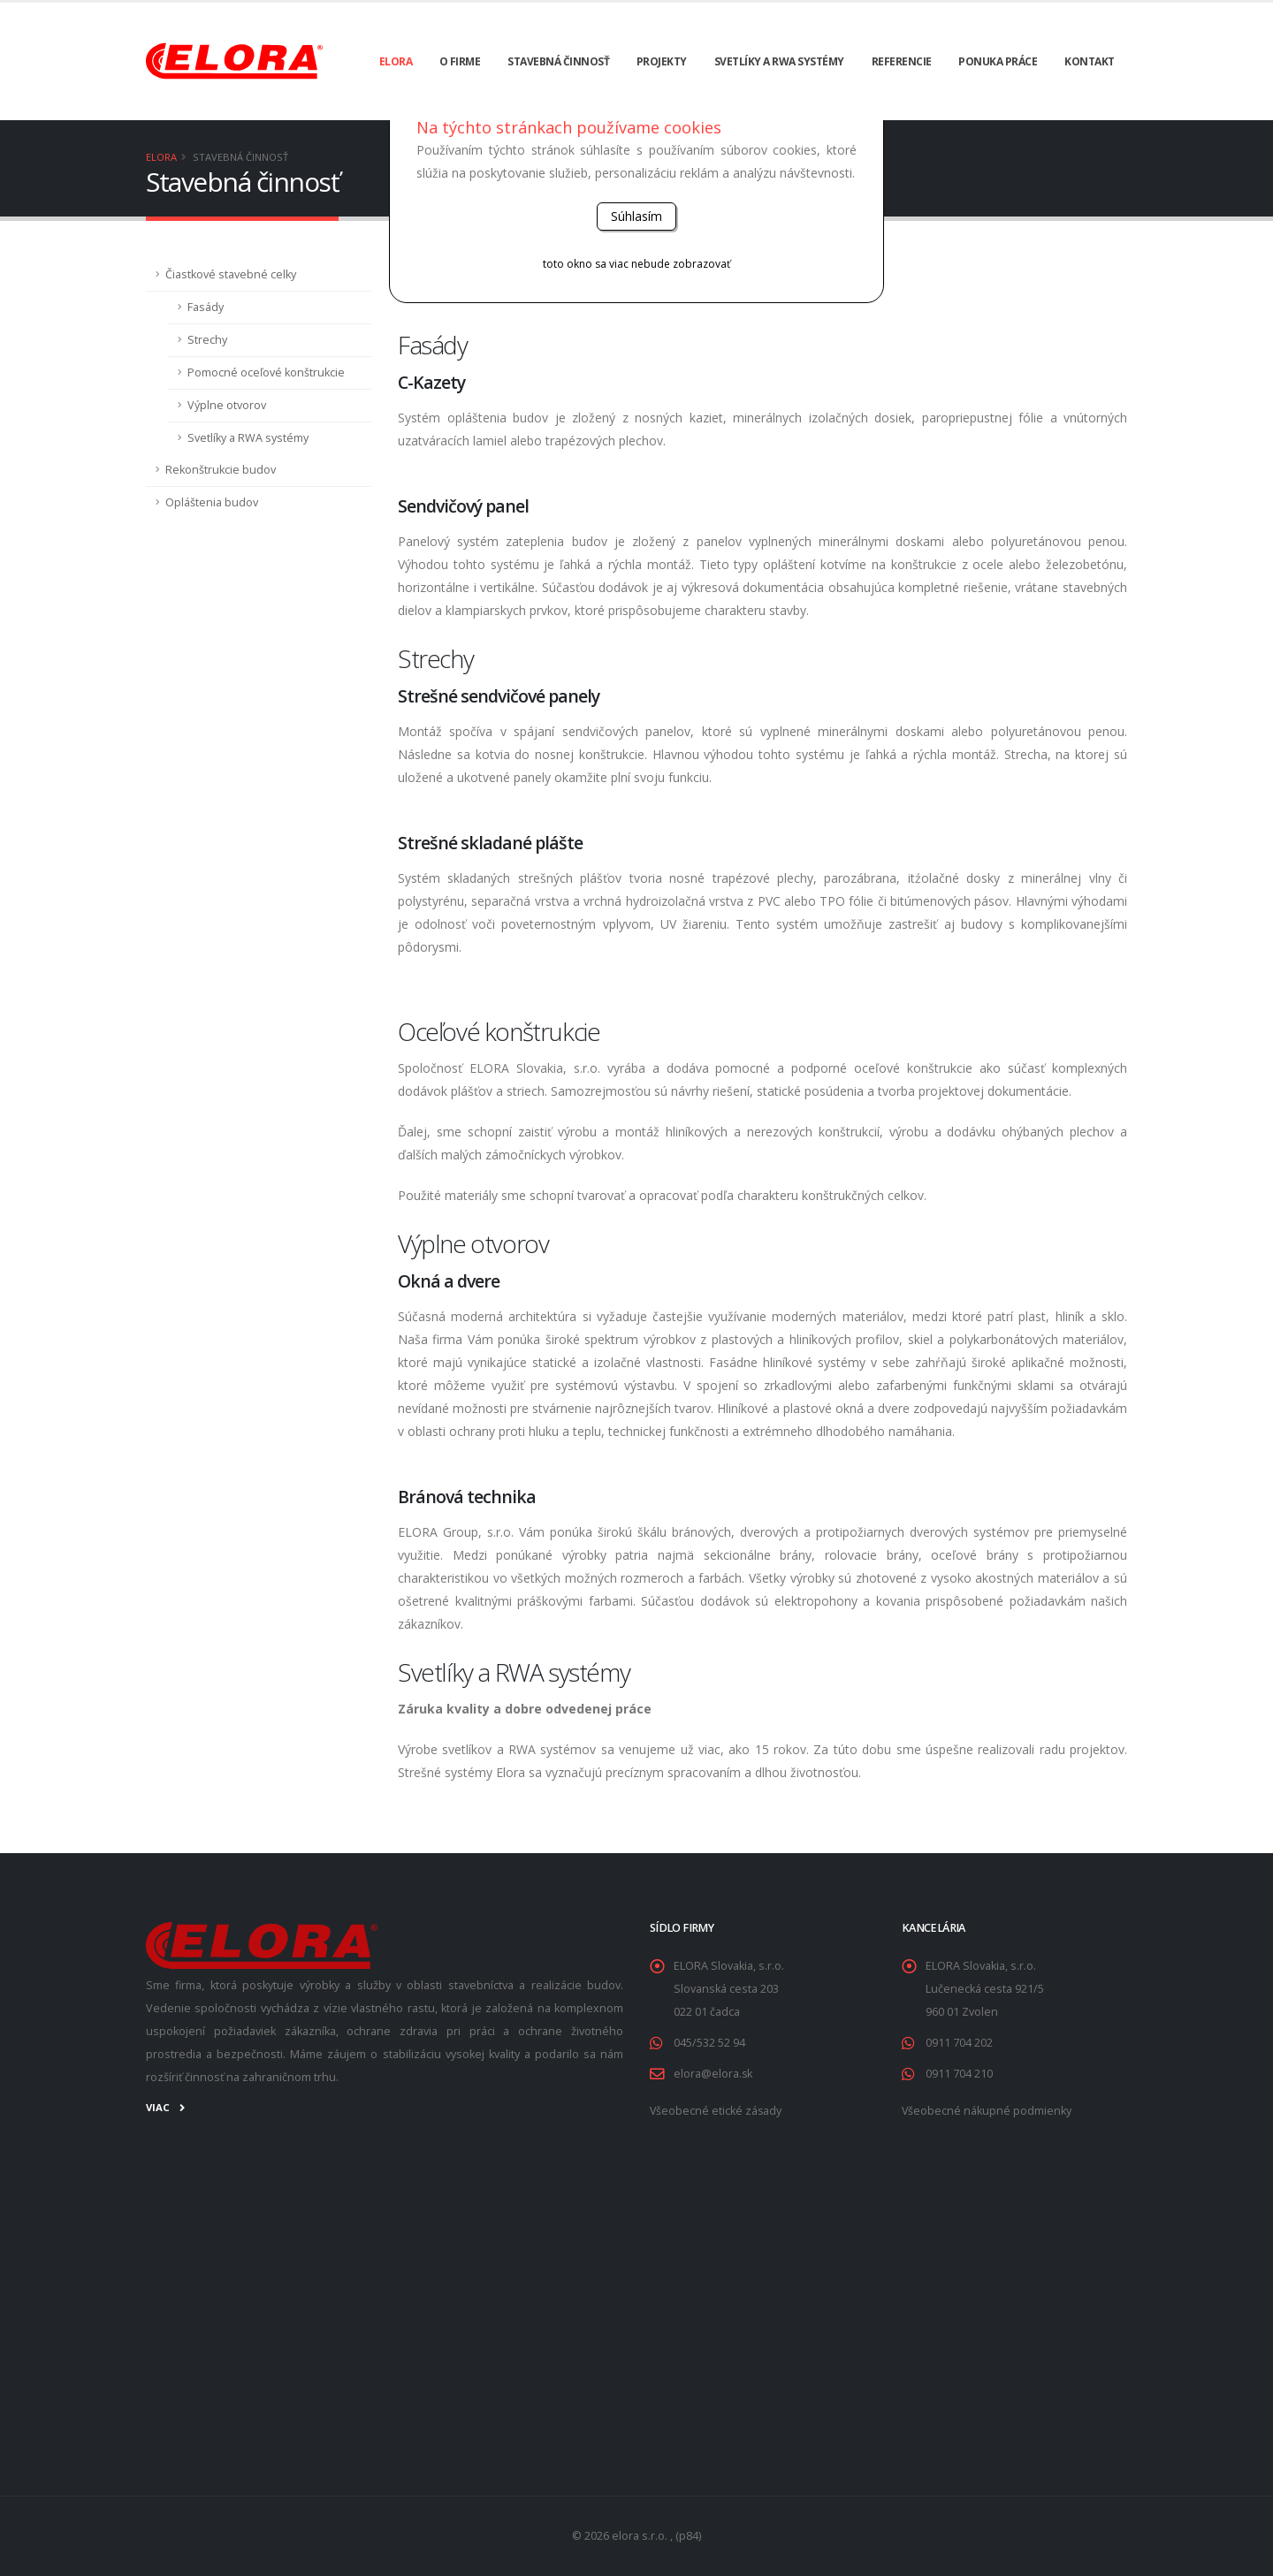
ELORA (396, 61)
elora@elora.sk (713, 2073)
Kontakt (1089, 61)
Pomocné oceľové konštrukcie (266, 372)
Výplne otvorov (226, 405)
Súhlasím (636, 216)
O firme (460, 61)
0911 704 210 (959, 2073)
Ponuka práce (997, 61)
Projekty (661, 61)
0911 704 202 (959, 2042)
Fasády (205, 307)
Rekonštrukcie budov (220, 469)
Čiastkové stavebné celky (230, 274)
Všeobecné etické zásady (716, 2110)
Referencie (902, 61)
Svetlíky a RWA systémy (779, 61)
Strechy (207, 339)
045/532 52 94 (709, 2042)
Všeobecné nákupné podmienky (987, 2110)
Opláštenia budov (211, 502)
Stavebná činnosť (558, 61)
